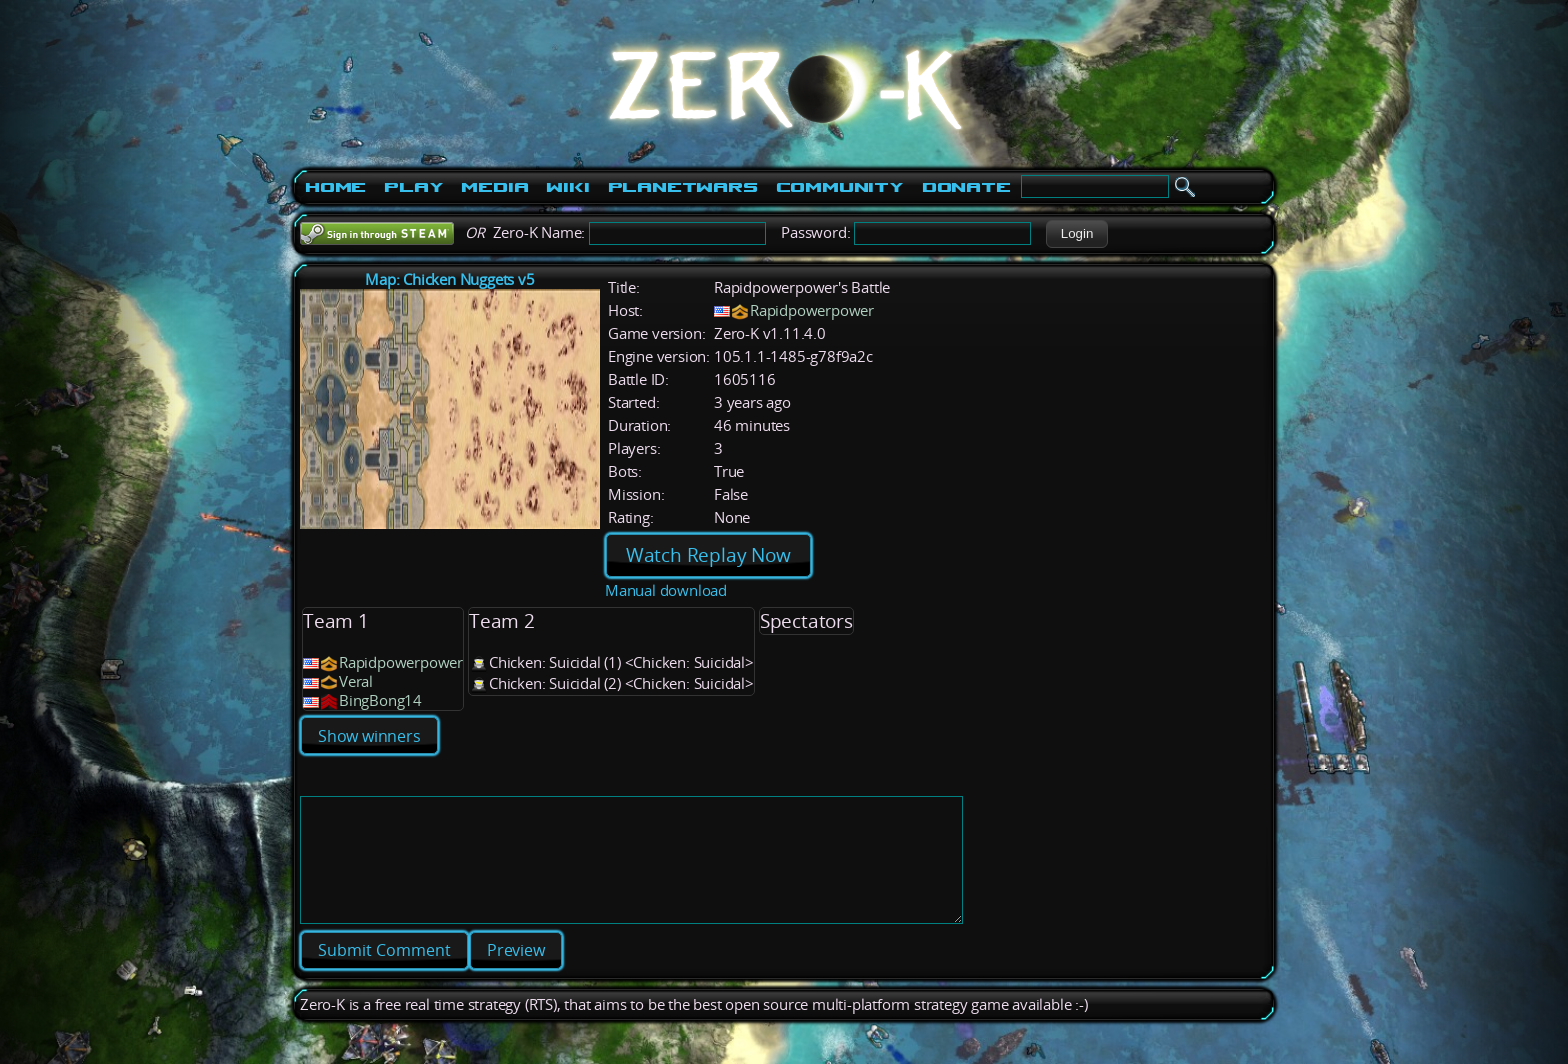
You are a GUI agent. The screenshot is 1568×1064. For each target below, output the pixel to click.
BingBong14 (380, 700)
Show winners (369, 736)
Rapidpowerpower (812, 310)
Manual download (666, 590)
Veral (356, 681)
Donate (966, 187)
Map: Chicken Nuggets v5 (449, 279)
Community (840, 187)
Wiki (567, 187)
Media (494, 187)
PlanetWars (683, 187)
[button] (1076, 234)
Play (413, 187)
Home (335, 187)
